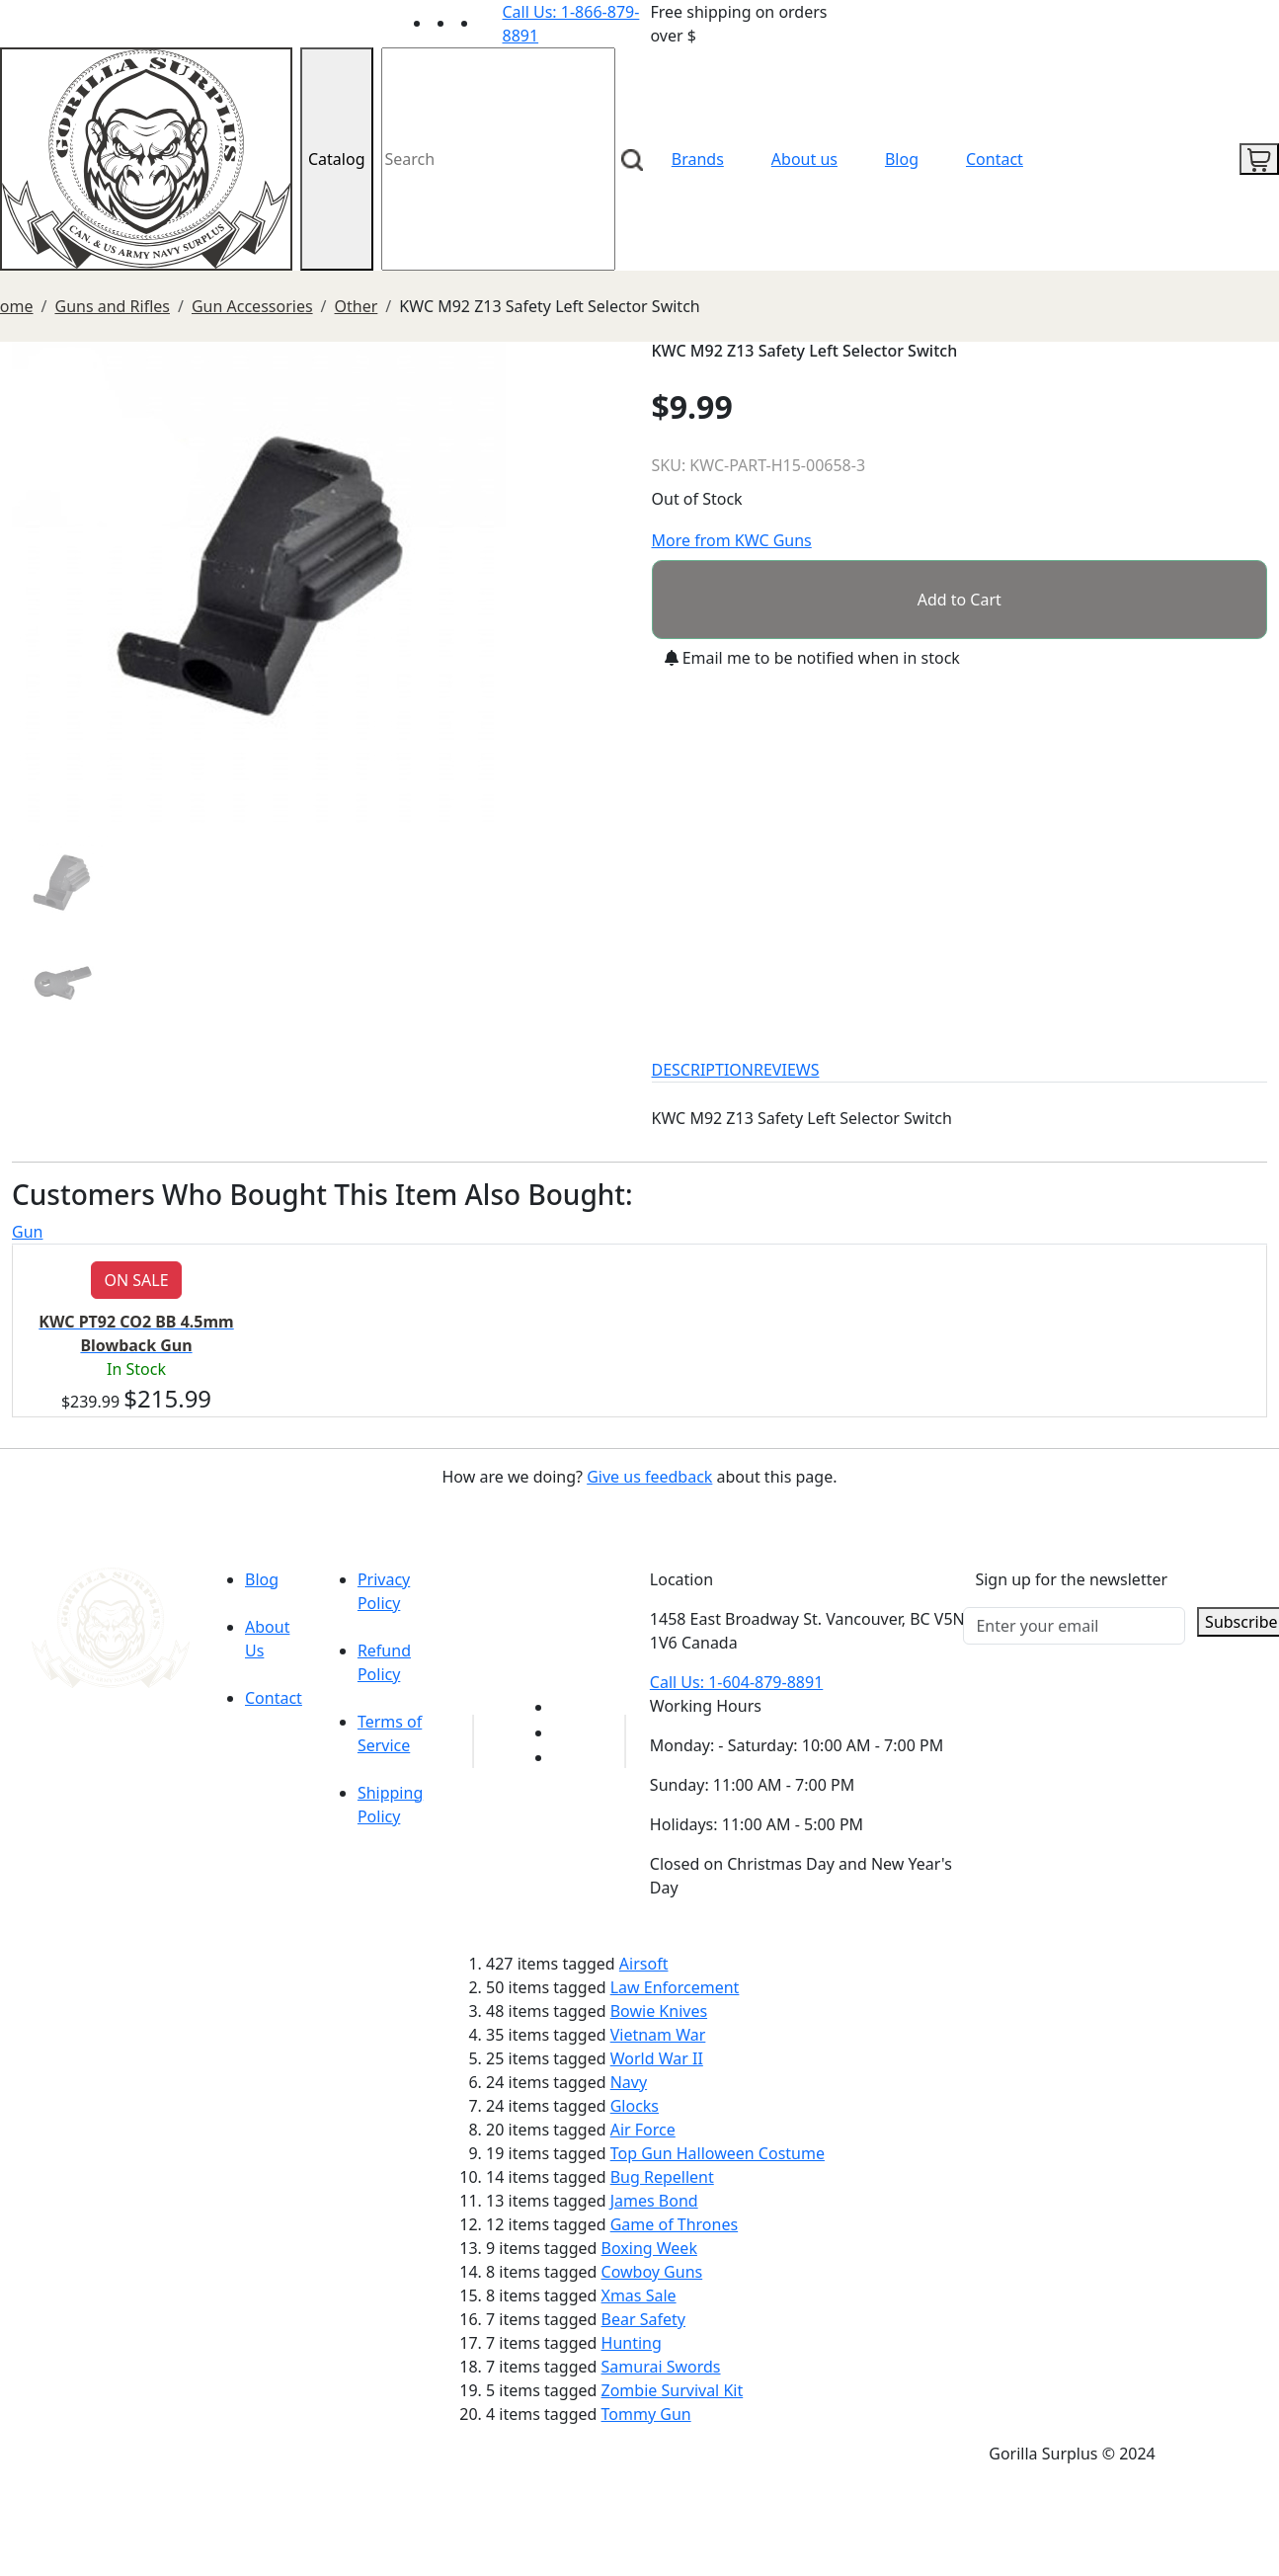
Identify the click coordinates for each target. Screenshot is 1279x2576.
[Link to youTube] (565, 1707)
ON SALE (136, 1280)
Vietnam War (658, 2035)
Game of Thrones (674, 2224)
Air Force (643, 2129)
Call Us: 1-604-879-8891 (736, 1682)
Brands (698, 159)
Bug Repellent (662, 2177)
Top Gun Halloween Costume (717, 2153)
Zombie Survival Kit (672, 2390)
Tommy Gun (646, 2414)
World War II (656, 2058)
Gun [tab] (27, 1232)
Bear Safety (643, 2319)
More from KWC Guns (732, 540)
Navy (628, 2082)
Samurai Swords (661, 2366)
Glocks (634, 2106)
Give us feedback (649, 1477)
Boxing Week (649, 2248)
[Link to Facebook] (565, 1732)
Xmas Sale (639, 2295)
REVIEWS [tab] (786, 1070)
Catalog (336, 159)
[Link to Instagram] (491, 23)
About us (804, 159)
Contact (994, 159)
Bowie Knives (658, 2011)
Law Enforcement (675, 1987)
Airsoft (644, 1963)
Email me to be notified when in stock (812, 658)
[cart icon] (1259, 159)
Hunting (631, 2343)
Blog (902, 159)
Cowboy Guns (652, 2272)
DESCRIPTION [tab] (703, 1070)
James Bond (654, 2201)
